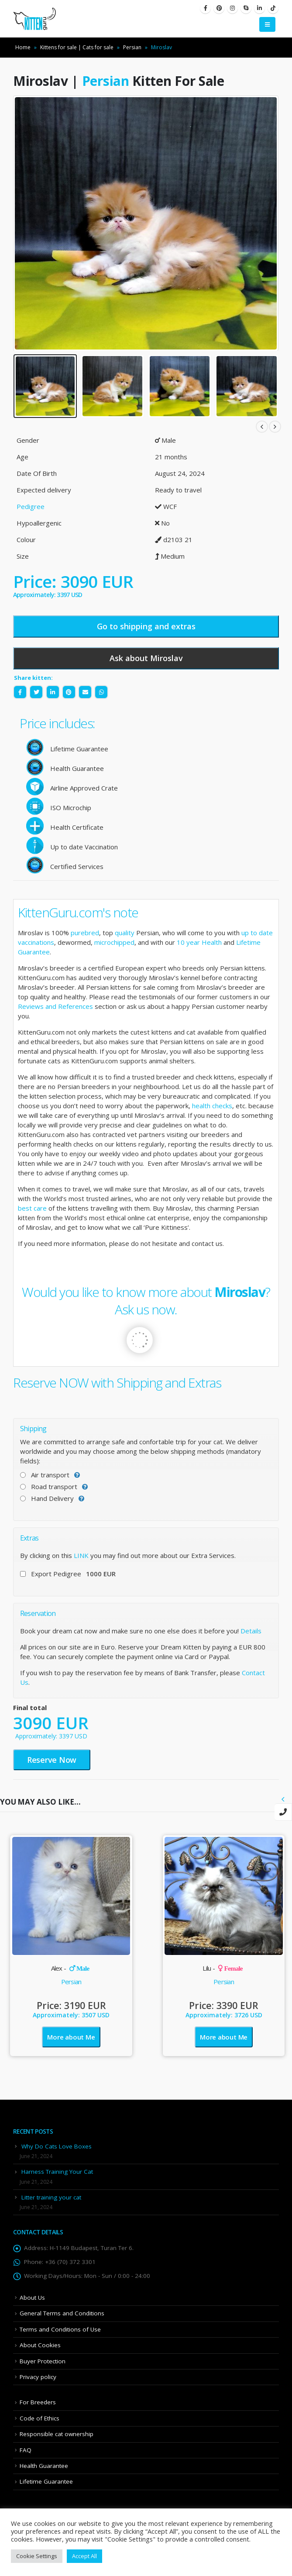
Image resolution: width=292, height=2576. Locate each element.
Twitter (36, 692)
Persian (132, 47)
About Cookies (40, 2345)
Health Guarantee (44, 2466)
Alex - (70, 1968)
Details (250, 1630)
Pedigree (31, 506)
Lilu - (222, 1968)
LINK (81, 1555)
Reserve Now (51, 1760)
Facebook (20, 692)
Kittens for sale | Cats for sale (76, 47)
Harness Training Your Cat (57, 2172)
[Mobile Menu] (267, 24)
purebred (85, 932)
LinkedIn (53, 692)
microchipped (114, 942)
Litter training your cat (51, 2197)
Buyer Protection (42, 2361)
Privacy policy (38, 2377)
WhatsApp (101, 692)
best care (32, 1208)
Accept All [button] (84, 2556)
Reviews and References (55, 1006)
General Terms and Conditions (62, 2313)
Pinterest (69, 692)
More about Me (71, 2037)
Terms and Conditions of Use (60, 2329)
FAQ (25, 2450)
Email (85, 692)
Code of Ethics (39, 2418)
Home (23, 47)
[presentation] (283, 1798)
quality (124, 932)
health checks (212, 1105)
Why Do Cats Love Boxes (56, 2146)
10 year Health (199, 942)
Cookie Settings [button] (36, 2556)
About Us (32, 2297)
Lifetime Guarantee (46, 2481)
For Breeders (38, 2402)
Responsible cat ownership (56, 2434)
